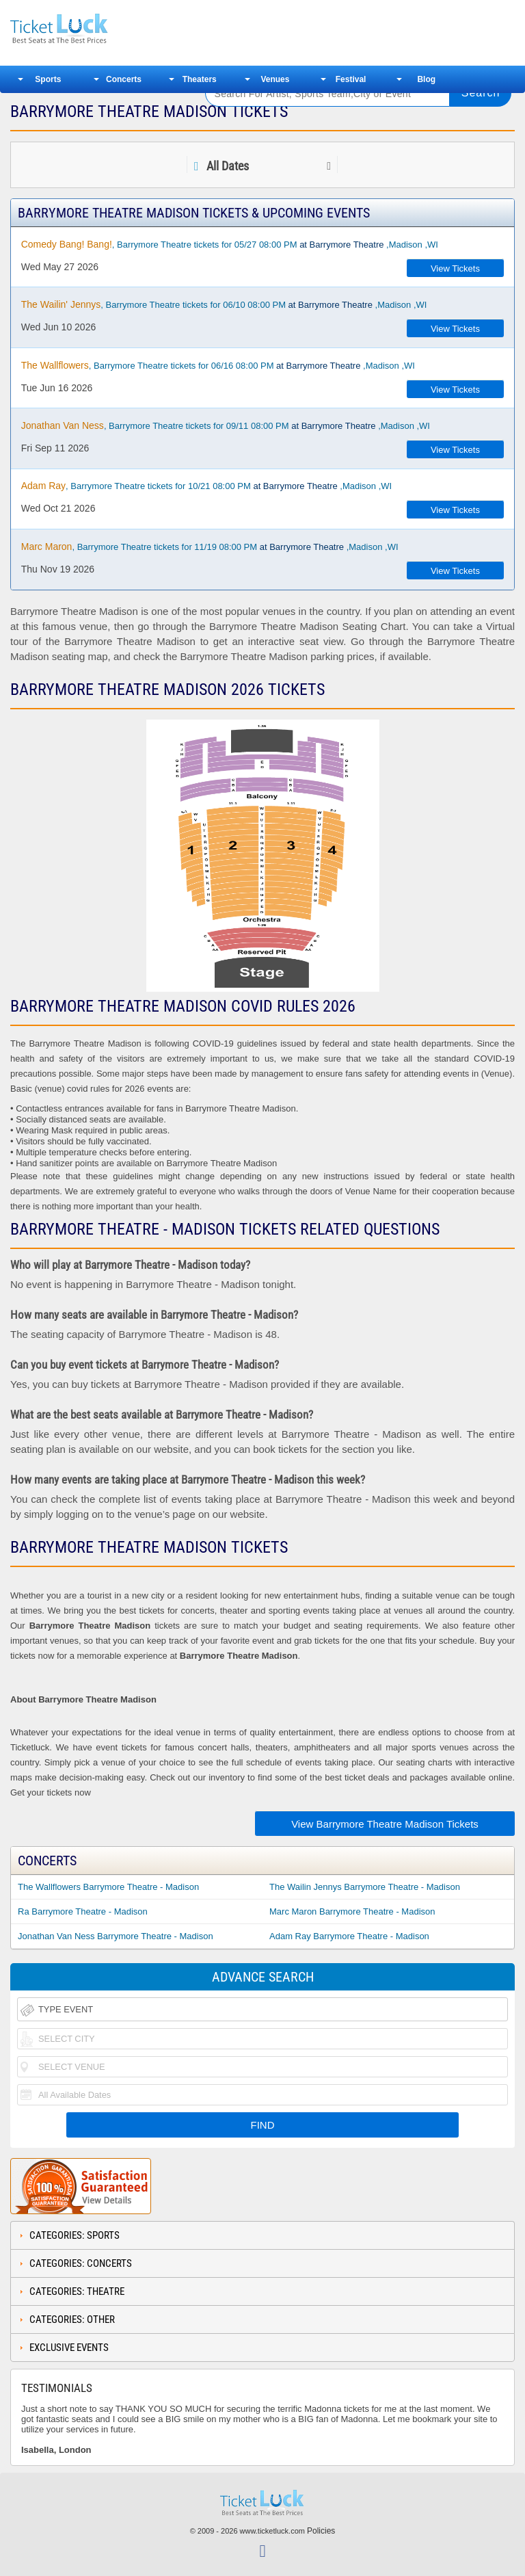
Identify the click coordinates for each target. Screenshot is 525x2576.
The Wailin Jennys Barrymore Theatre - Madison (364, 1887)
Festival (351, 79)
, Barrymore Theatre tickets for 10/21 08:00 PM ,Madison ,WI (206, 485)
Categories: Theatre (76, 2291)
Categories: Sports (74, 2235)
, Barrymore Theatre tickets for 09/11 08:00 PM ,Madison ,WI (225, 425)
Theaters (200, 79)
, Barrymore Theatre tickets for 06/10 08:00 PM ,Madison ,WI (224, 304)
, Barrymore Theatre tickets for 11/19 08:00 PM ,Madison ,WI (210, 546)
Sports (48, 79)
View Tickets (455, 268)
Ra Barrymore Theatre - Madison (83, 1911)
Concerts (124, 79)
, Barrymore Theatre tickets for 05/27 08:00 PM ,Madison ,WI (229, 244)
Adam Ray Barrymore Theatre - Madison (349, 1936)
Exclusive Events (69, 2347)
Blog (426, 79)
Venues (274, 79)
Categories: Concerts (80, 2263)
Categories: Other (72, 2319)
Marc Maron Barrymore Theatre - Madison (352, 1911)
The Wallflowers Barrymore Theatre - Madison (108, 1887)
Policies (321, 2531)
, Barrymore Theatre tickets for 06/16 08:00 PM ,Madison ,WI (218, 365)
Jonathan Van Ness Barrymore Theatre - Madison (115, 1936)
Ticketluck (98, 29)
